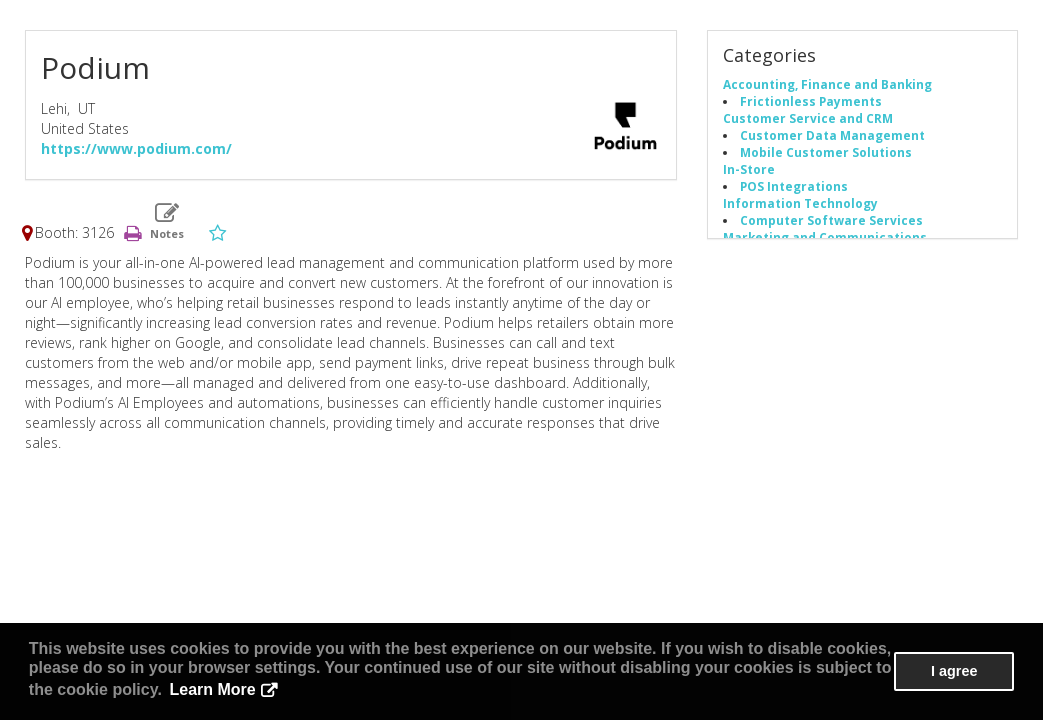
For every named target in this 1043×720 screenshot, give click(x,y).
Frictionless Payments (811, 101)
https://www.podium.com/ (136, 148)
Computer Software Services (831, 220)
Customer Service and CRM (808, 118)
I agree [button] (954, 671)
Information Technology (800, 203)
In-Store (749, 169)
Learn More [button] (213, 689)
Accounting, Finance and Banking (827, 84)
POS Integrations (794, 186)
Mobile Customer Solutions (826, 152)
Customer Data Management (832, 135)
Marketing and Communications (825, 237)
